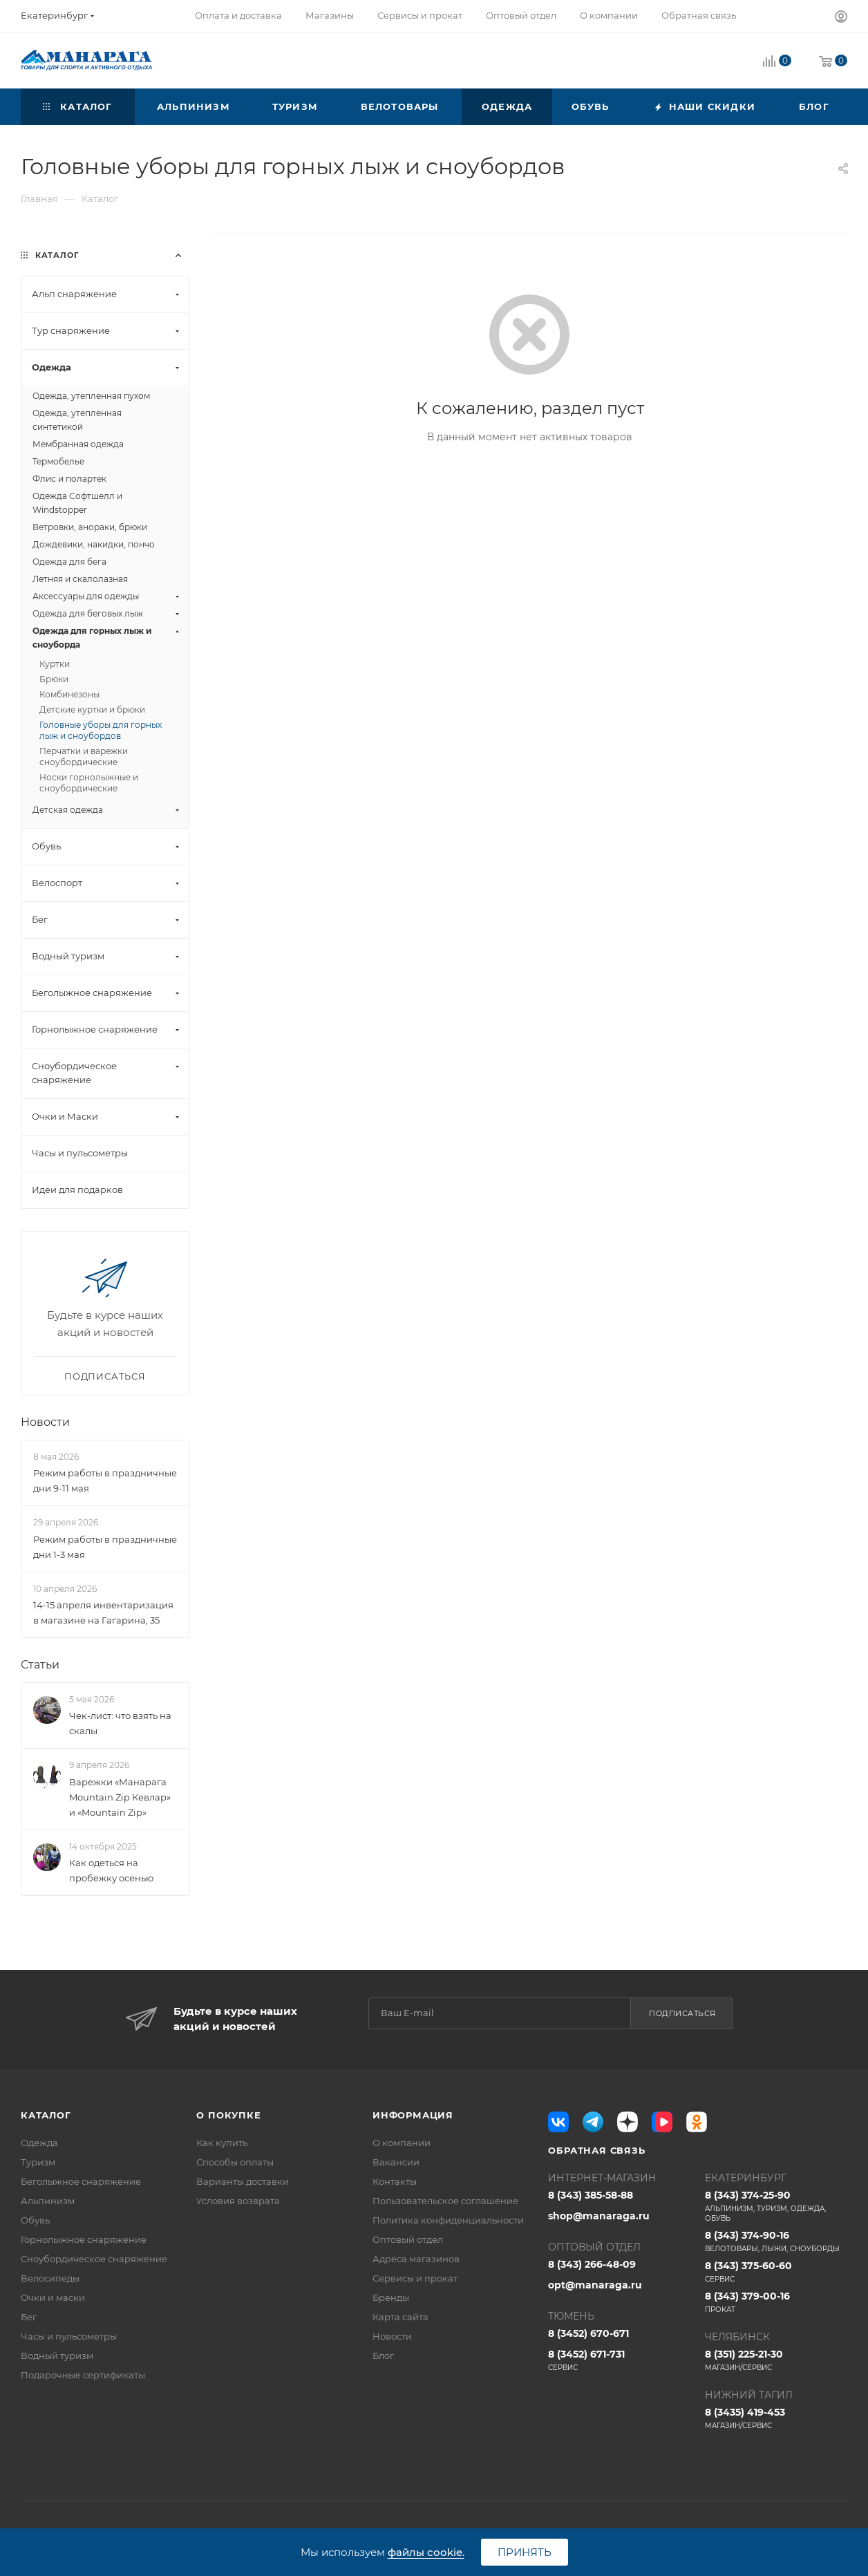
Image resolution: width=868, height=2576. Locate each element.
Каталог (46, 2115)
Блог (383, 2355)
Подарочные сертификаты (83, 2374)
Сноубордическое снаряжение (94, 2258)
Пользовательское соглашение (445, 2200)
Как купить (221, 2142)
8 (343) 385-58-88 (590, 2195)
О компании (401, 2142)
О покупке (228, 2115)
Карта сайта (400, 2316)
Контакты (394, 2181)
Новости (45, 1422)
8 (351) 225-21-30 (776, 2360)
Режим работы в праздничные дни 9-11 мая (105, 1480)
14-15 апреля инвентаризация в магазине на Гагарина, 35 (103, 1612)
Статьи (40, 1664)
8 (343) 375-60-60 (776, 2271)
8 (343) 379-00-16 (776, 2302)
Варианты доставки (242, 2181)
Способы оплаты (235, 2162)
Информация (412, 2115)
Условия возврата (238, 2200)
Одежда (39, 2142)
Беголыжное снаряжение (81, 2181)
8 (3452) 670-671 (588, 2333)
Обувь (35, 2220)
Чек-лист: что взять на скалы (120, 1723)
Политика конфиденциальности (448, 2220)
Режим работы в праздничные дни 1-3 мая (105, 1547)
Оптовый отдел (407, 2239)
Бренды (390, 2297)
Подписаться (682, 2013)
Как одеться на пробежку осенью (111, 1870)
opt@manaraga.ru (595, 2285)
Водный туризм (57, 2355)
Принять (524, 2552)
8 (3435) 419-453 (776, 2418)
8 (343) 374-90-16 (776, 2241)
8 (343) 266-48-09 (592, 2264)
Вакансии (395, 2162)
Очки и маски (53, 2297)
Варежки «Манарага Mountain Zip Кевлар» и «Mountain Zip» (120, 1797)
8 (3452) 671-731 (619, 2360)
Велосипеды (50, 2278)
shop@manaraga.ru (599, 2216)
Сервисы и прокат (414, 2278)
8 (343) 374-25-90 (776, 2206)
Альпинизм (48, 2200)
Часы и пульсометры (69, 2336)
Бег (29, 2316)
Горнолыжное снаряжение (84, 2239)
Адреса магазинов (416, 2258)
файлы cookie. (426, 2552)
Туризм (38, 2162)
